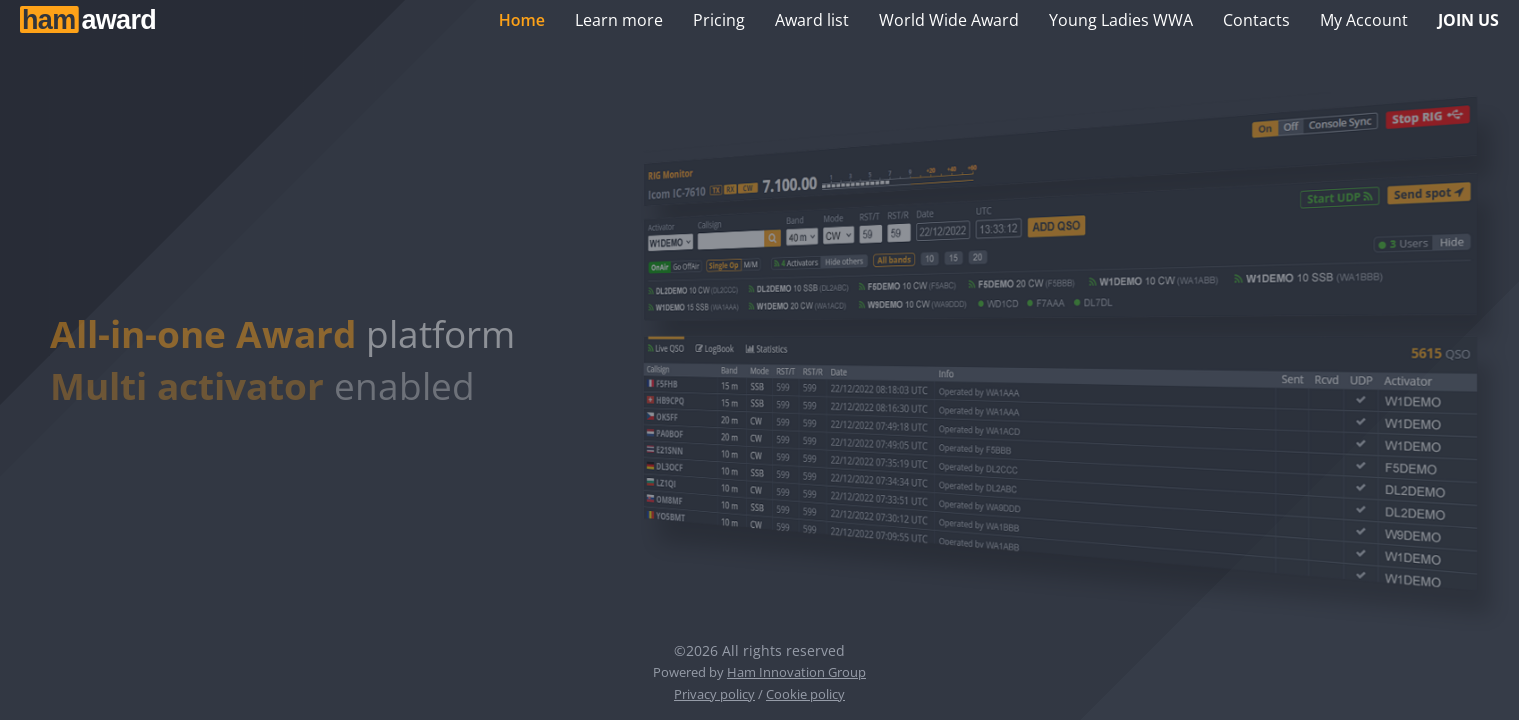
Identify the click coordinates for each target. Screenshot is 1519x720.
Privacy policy (714, 694)
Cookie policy (805, 694)
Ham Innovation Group (796, 672)
